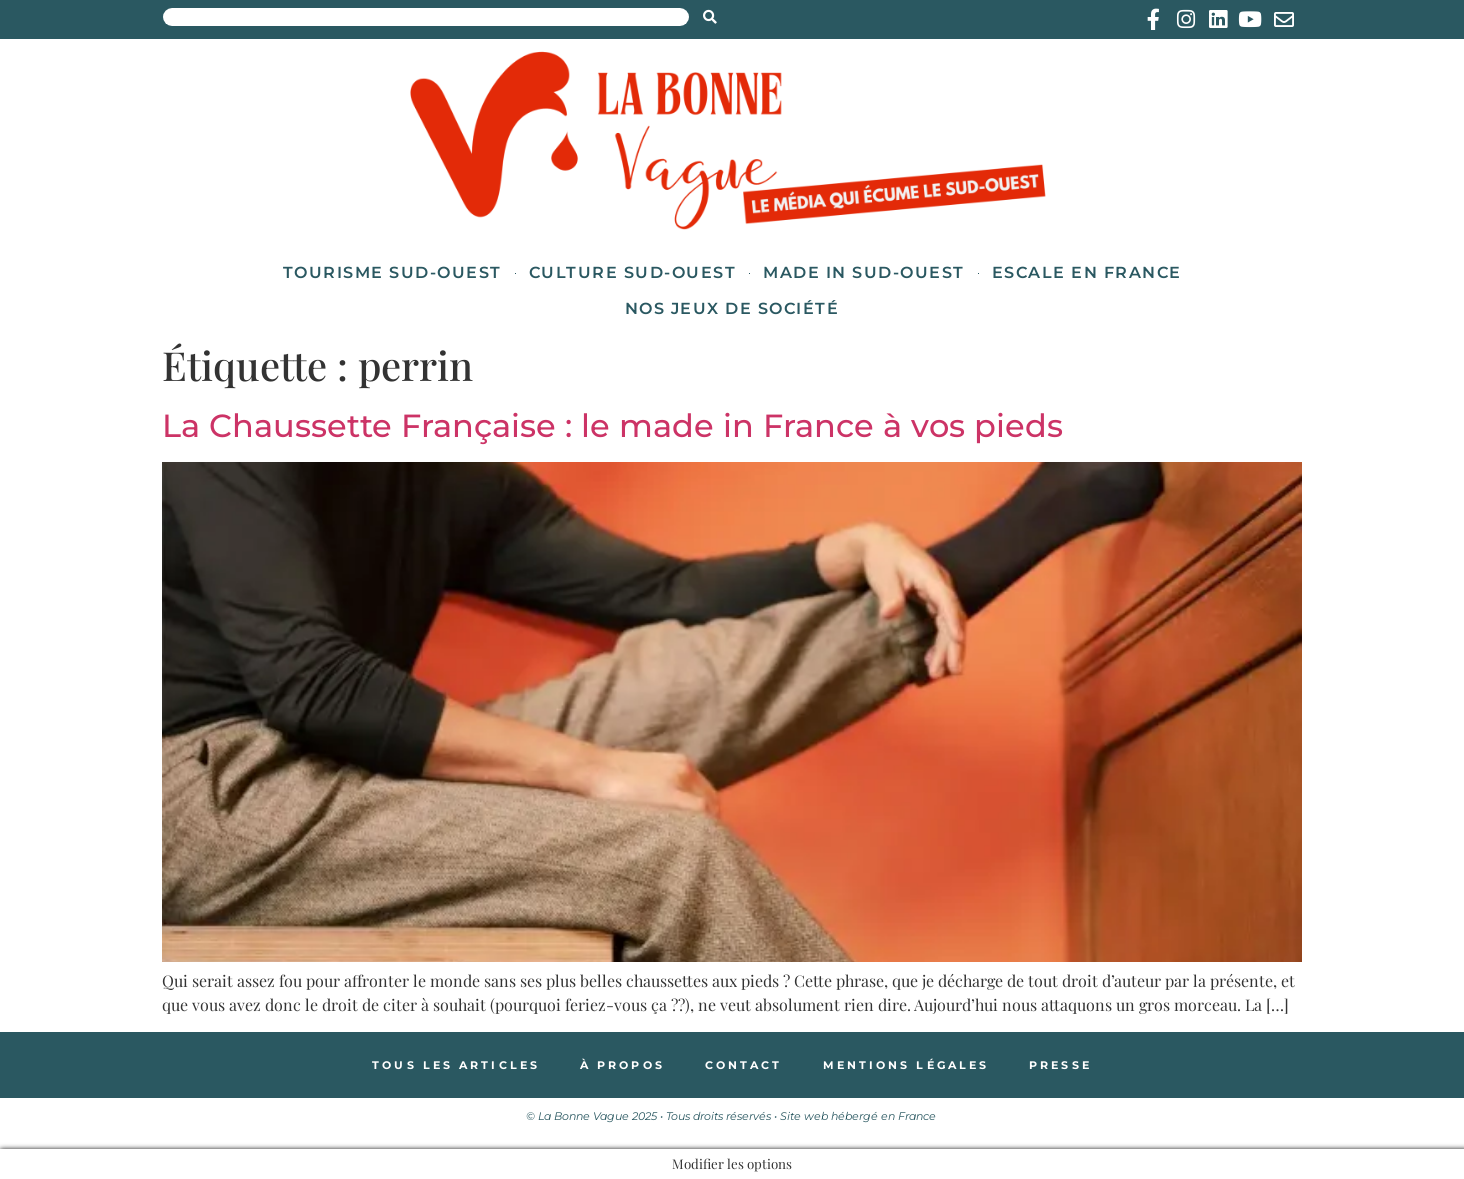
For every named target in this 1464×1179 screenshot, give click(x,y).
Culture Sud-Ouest (633, 272)
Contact (744, 1065)
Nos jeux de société (732, 308)
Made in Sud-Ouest (864, 272)
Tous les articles (456, 1065)
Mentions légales (906, 1065)
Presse (1060, 1065)
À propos (622, 1065)
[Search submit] (710, 17)
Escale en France (1087, 272)
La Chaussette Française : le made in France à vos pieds (612, 425)
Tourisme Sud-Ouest (392, 272)
